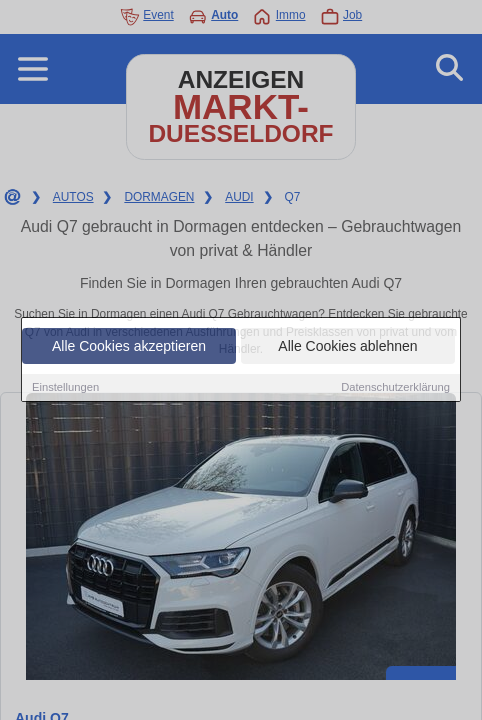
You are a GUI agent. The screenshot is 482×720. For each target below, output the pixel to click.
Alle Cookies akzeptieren (129, 347)
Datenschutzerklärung (395, 388)
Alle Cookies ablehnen (347, 347)
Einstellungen (65, 388)
